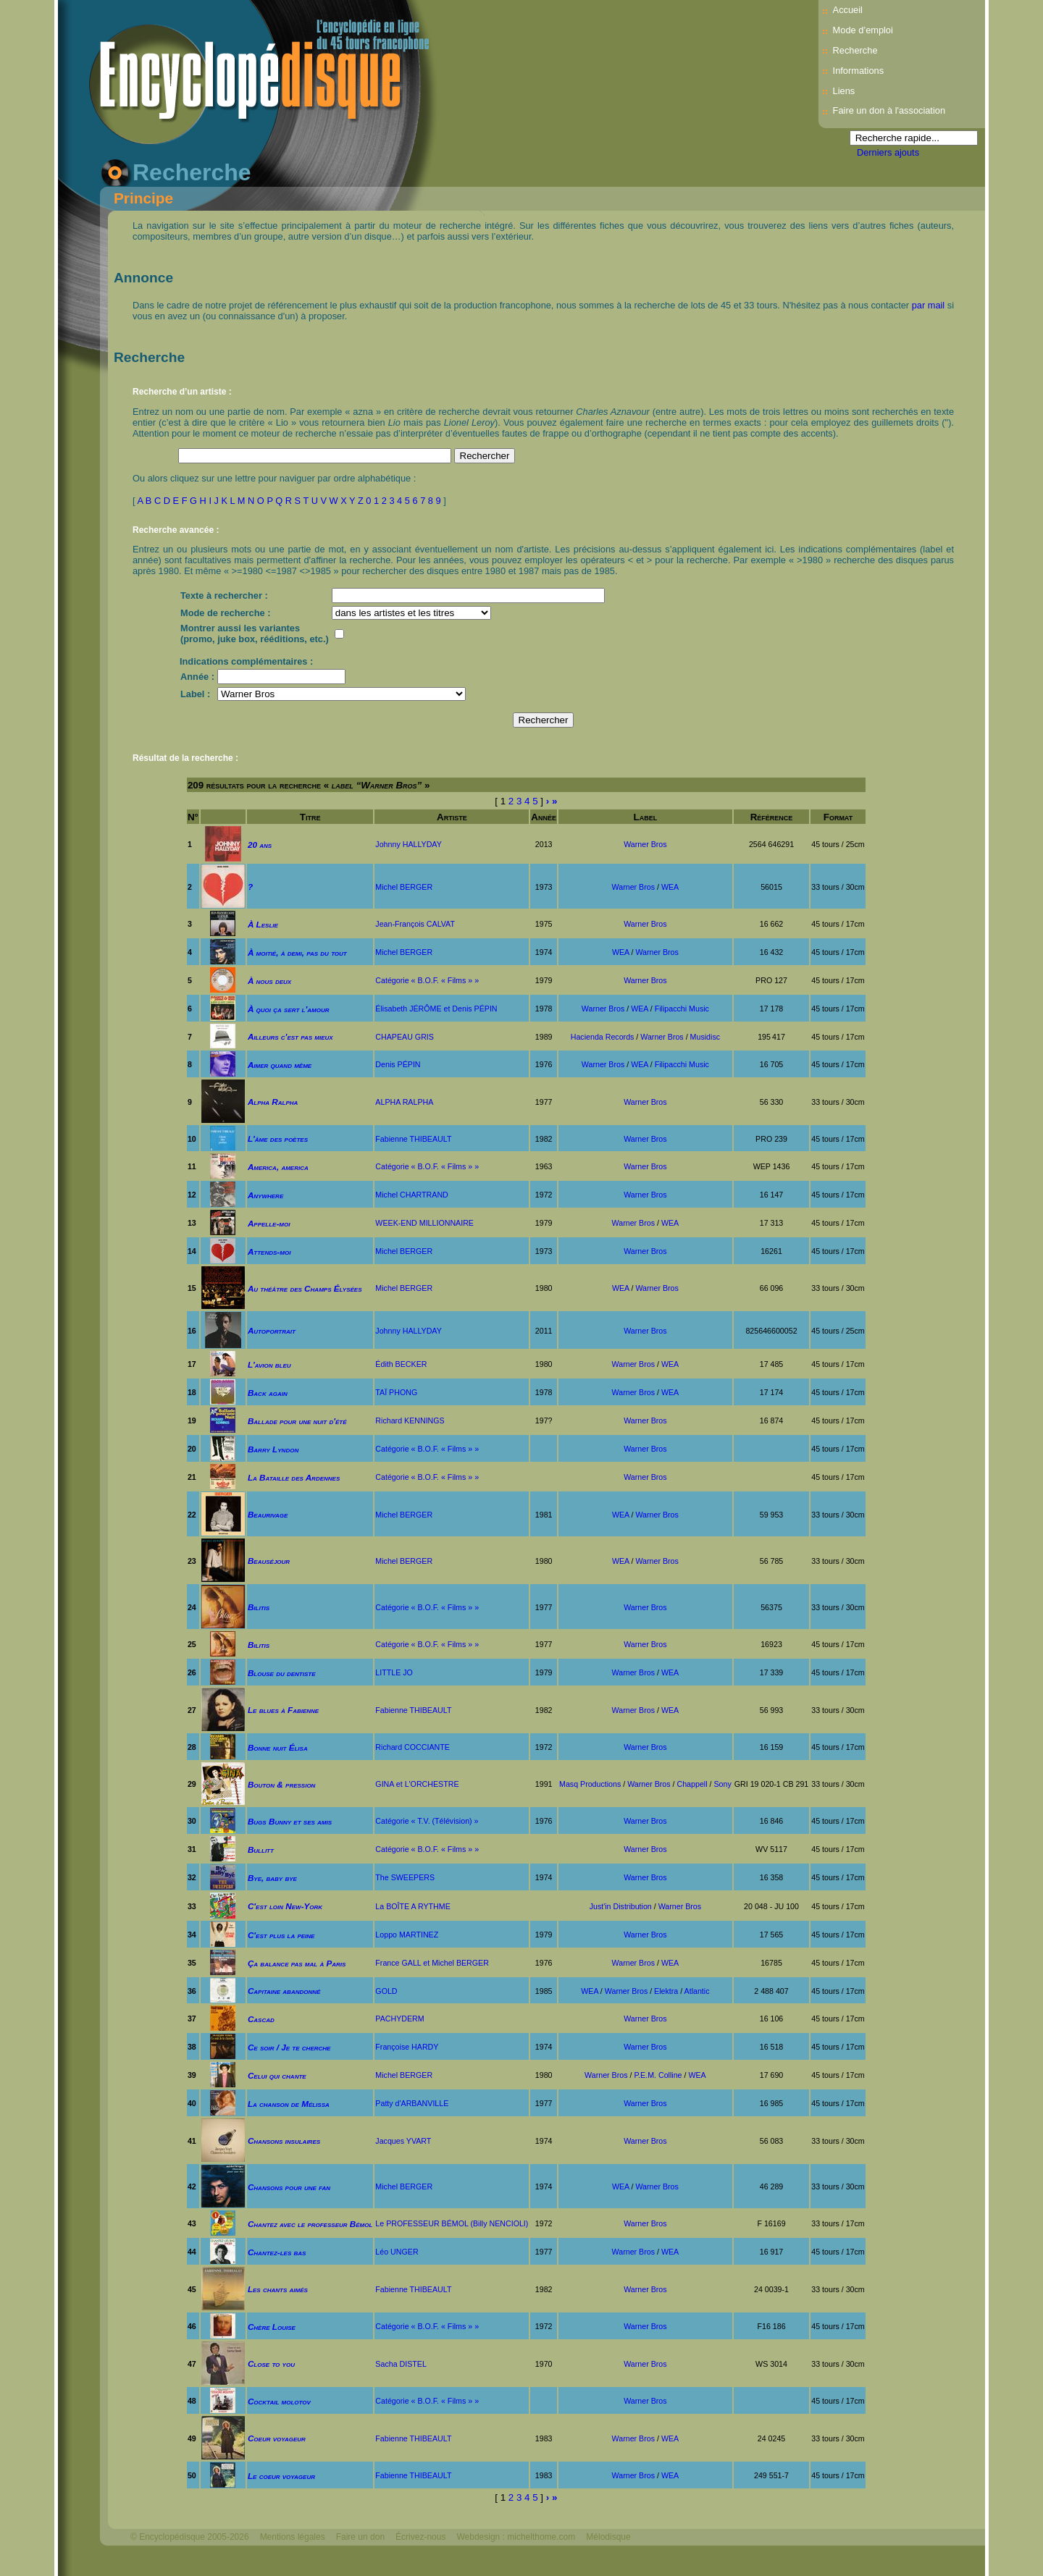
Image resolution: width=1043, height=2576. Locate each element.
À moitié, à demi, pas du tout (297, 952)
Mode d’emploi (863, 30)
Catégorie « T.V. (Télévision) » (426, 1821)
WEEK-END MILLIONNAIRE (424, 1222)
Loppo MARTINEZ (406, 1934)
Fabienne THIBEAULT (413, 1139)
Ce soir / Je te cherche (289, 2047)
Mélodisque (608, 2537)
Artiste (452, 817)
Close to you (271, 2363)
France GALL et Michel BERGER (432, 1962)
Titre (310, 817)
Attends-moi (269, 1251)
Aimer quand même (279, 1064)
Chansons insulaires (284, 2140)
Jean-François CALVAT (415, 923)
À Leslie (263, 924)
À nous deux (269, 980)
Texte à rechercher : (224, 595)
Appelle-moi (269, 1223)
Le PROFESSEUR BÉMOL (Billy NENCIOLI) (451, 2223)
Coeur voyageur (277, 2438)
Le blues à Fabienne (283, 1709)
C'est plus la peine (281, 1935)
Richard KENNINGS (409, 1420)
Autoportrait (272, 1330)
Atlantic (697, 1991)
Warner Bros (645, 844)
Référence (771, 817)
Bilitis (258, 1607)
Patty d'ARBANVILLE (411, 2103)
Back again (268, 1392)
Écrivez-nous (420, 2537)
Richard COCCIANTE (412, 1747)
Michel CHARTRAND (411, 1194)
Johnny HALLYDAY (408, 844)
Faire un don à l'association (889, 110)
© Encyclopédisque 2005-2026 (189, 2537)
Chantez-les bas (277, 2252)
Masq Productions (590, 1784)
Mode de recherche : (225, 612)
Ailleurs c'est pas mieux (290, 1036)
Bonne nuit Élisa (278, 1747)
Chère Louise (272, 2326)
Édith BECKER (401, 1364)
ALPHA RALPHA (404, 1102)
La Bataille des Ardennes (294, 1477)
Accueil (848, 9)
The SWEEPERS (405, 1877)
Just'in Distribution (621, 1906)
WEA (670, 887)
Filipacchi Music (682, 1008)
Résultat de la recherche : (185, 758)
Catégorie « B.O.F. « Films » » (427, 980)
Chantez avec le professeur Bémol (310, 2223)
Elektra (666, 1991)
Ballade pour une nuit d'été (297, 1421)
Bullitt (261, 1849)
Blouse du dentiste (282, 1673)
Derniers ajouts (888, 152)
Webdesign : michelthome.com (515, 2537)
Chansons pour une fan (289, 2187)
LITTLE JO (394, 1672)
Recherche (855, 50)
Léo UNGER (396, 2251)
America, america (278, 1166)
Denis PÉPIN (397, 1064)
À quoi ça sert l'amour (289, 1009)
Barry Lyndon (273, 1449)
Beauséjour (269, 1560)
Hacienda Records (602, 1036)
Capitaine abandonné (284, 1990)
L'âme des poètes (278, 1138)
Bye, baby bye (272, 1877)
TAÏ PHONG (396, 1392)
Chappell (692, 1784)
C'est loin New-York (285, 1906)
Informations (858, 70)
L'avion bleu (269, 1364)
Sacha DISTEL (400, 2364)
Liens (844, 90)
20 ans (260, 844)
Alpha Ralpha (273, 1101)
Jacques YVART (403, 2141)
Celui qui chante (277, 2075)
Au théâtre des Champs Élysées (305, 1288)
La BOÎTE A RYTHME (412, 1906)
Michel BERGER (403, 887)
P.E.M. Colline (658, 2075)
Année (543, 817)
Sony (722, 1784)
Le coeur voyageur (281, 2475)
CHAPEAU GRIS (404, 1036)
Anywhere (265, 1195)
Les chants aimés (278, 2289)
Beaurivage (268, 1514)
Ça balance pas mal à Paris (297, 1963)
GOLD (386, 1991)
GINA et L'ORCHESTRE (416, 1784)
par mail (928, 305)
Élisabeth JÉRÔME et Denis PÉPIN (436, 1008)
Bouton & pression (282, 1784)
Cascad (261, 2019)
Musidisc (705, 1036)
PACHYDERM (399, 2018)
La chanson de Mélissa (289, 2103)
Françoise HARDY (406, 2046)
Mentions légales (292, 2537)
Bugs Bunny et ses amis (290, 1821)
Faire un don (360, 2537)
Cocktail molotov (279, 2401)
